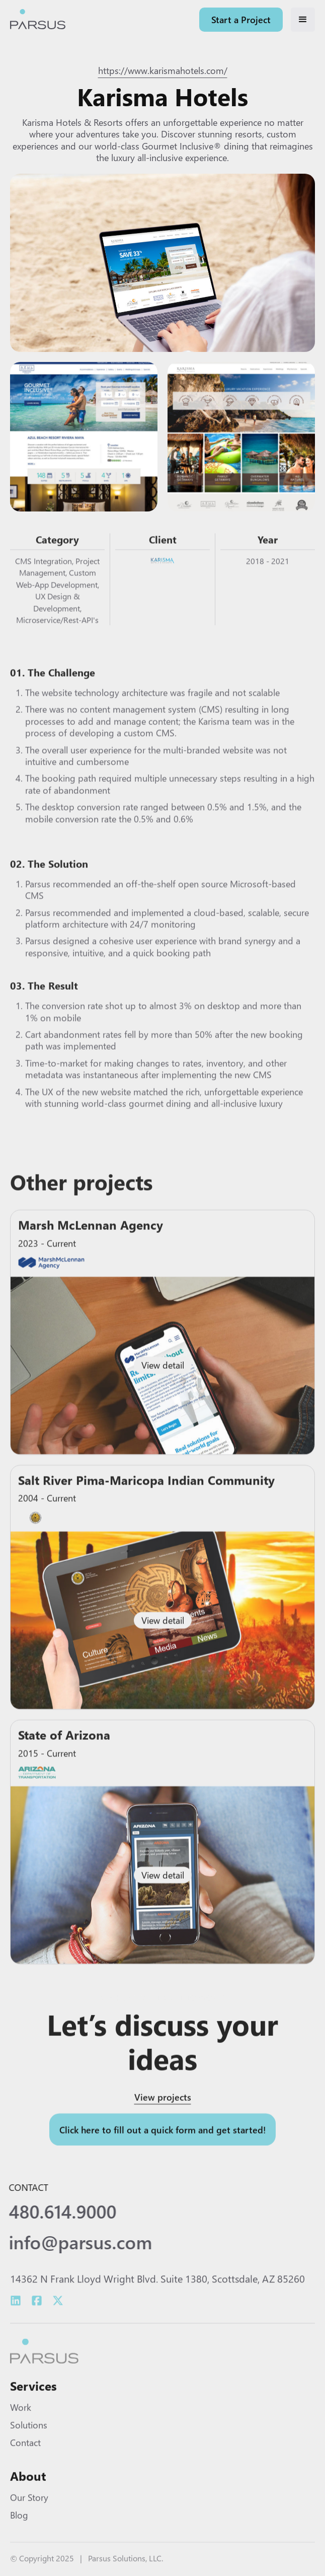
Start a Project (241, 19)
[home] (37, 19)
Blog (19, 2527)
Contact (25, 2454)
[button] (303, 20)
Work (20, 2418)
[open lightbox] (162, 264)
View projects (162, 2111)
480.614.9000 (55, 2211)
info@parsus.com (72, 2242)
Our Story (29, 2509)
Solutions (28, 2436)
